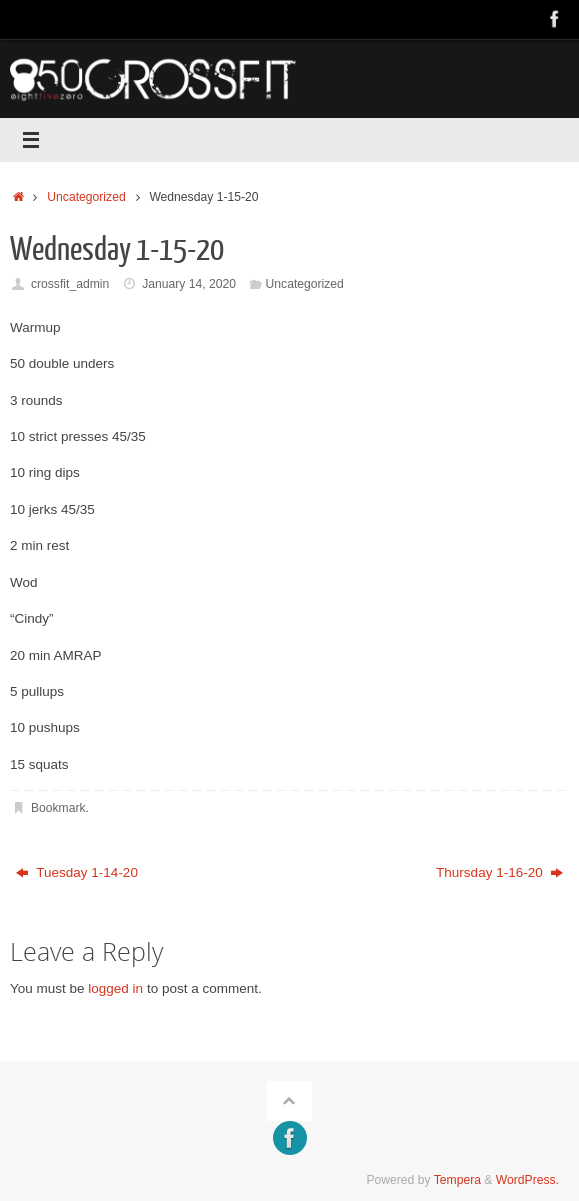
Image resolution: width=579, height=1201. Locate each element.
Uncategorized (86, 197)
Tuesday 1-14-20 (77, 872)
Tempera (457, 1180)
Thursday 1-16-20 (499, 872)
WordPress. (527, 1180)
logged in (115, 988)
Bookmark (58, 808)
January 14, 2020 (189, 284)
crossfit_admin (70, 284)
